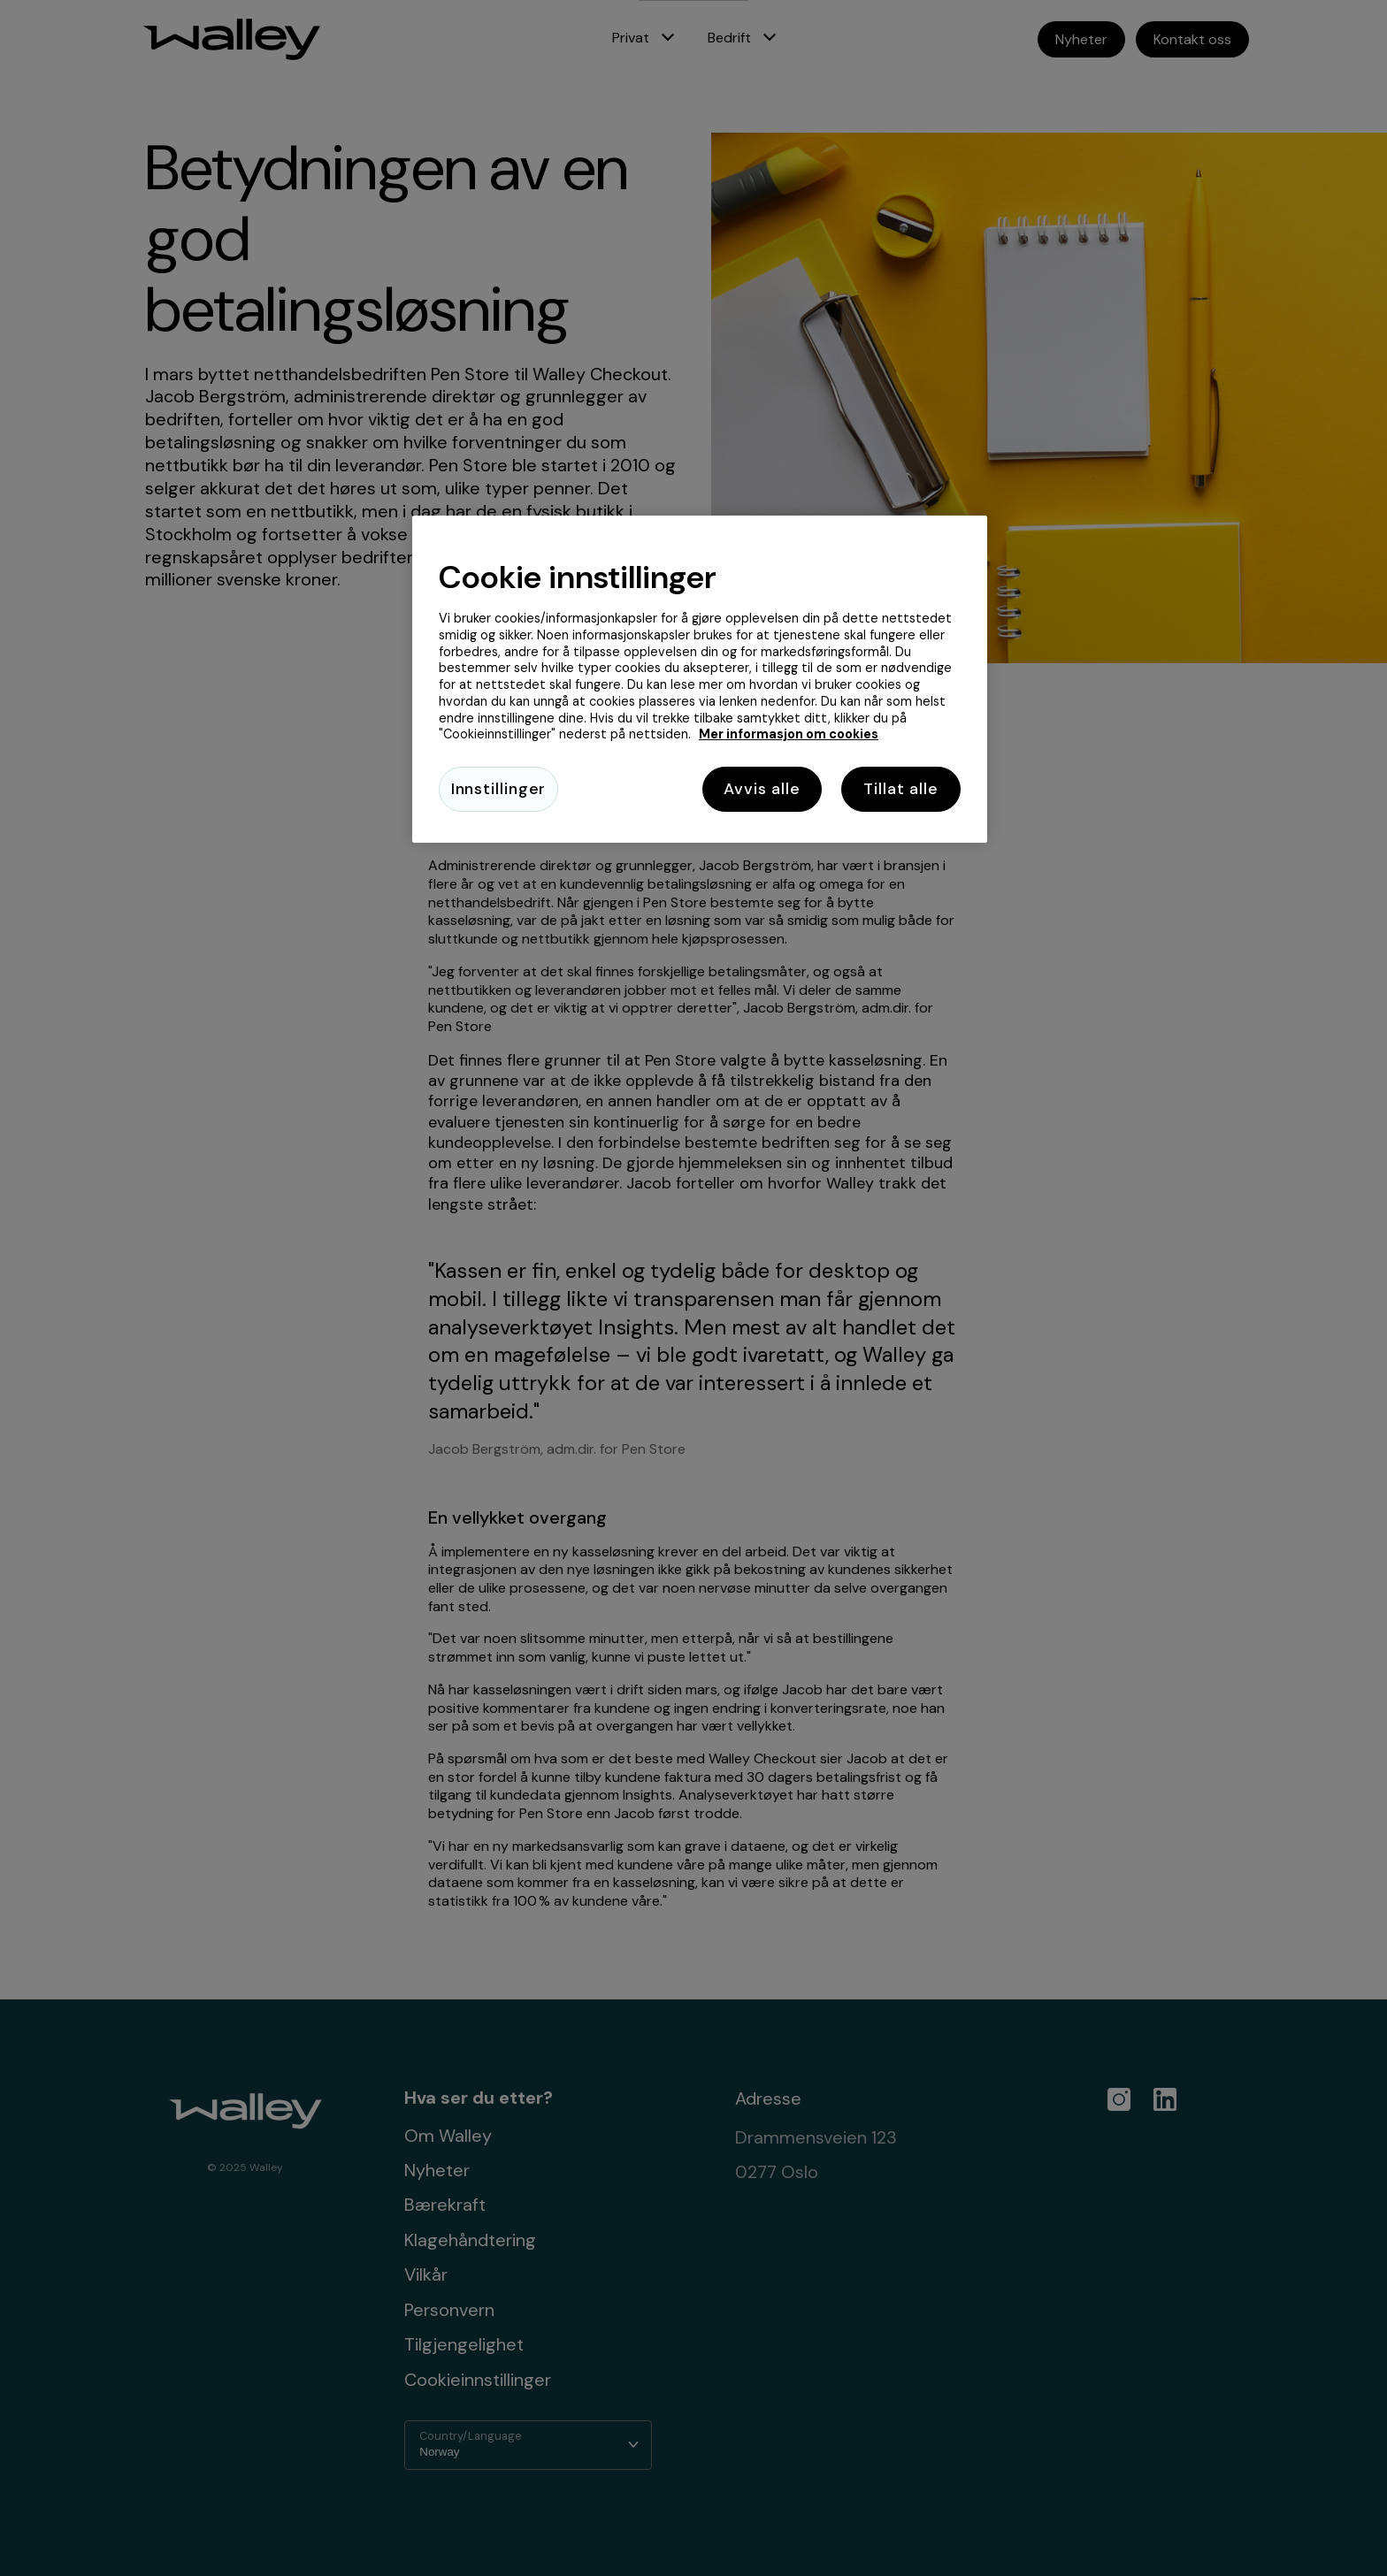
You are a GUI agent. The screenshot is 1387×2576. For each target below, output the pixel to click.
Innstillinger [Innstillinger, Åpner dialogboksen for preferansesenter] (499, 788)
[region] (699, 680)
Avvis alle (762, 788)
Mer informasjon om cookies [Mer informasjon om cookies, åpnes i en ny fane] (788, 734)
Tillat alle (901, 788)
